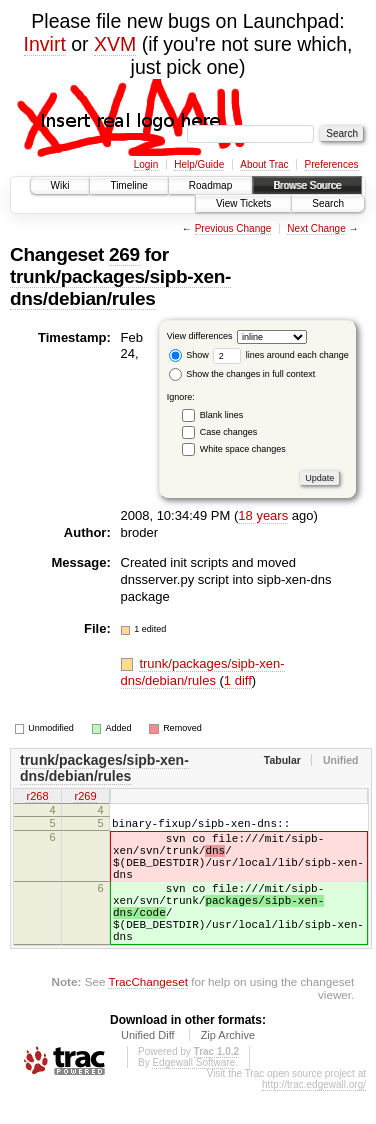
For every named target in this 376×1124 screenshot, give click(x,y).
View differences (200, 336)
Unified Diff (148, 1068)
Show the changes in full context (242, 374)
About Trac (264, 164)
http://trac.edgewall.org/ (314, 1117)
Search (328, 203)
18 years (263, 515)
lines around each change (281, 355)
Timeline (128, 185)
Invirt (45, 44)
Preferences (332, 164)
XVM (115, 44)
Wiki (60, 185)
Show (189, 355)
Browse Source (307, 185)
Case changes (229, 432)
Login (146, 164)
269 (124, 254)
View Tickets (243, 203)
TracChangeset (147, 1014)
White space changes (243, 449)
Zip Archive (228, 1068)
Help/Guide (199, 164)
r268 (37, 797)
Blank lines (222, 415)
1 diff (238, 680)
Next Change (316, 228)
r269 (85, 797)
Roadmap (210, 185)
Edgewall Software (193, 1095)
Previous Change (233, 228)
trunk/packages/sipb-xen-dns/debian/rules (120, 287)
